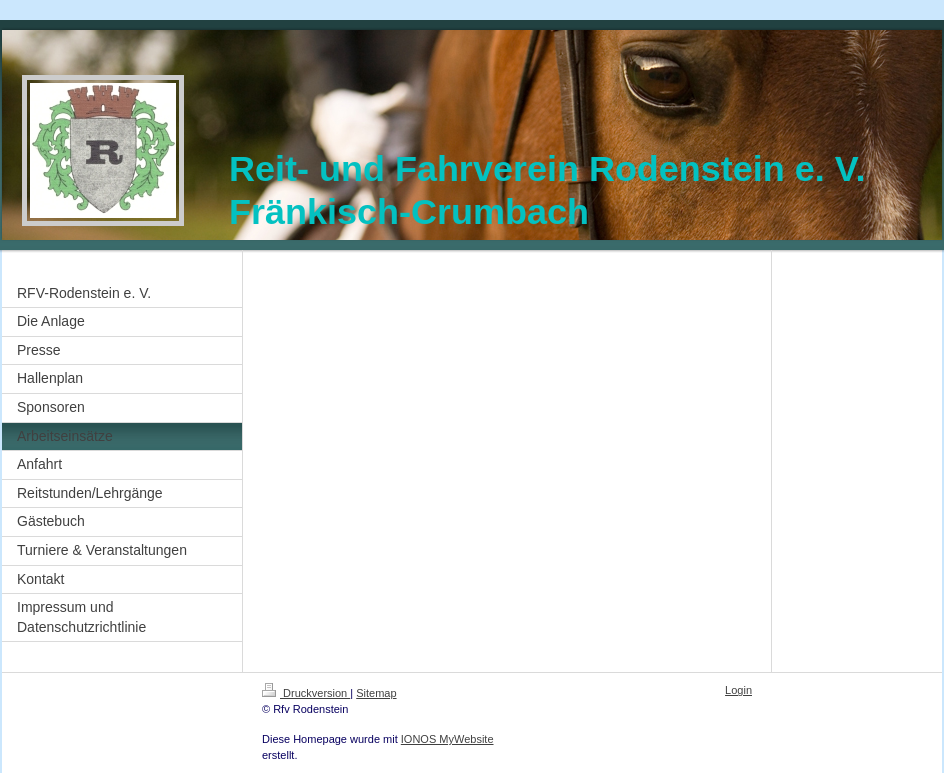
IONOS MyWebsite (447, 739)
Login (738, 690)
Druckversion (306, 693)
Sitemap (376, 693)
